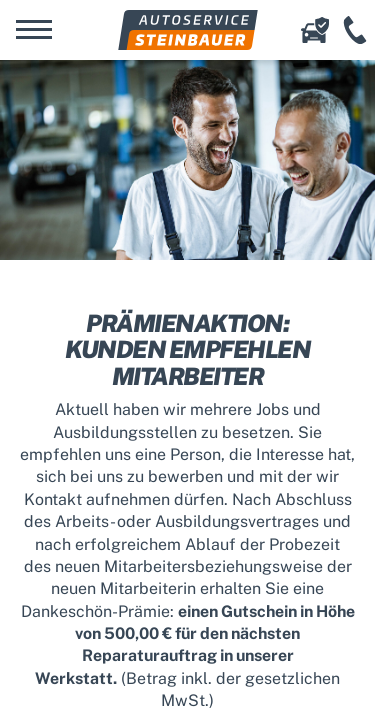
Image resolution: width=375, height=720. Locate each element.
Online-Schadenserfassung (315, 30)
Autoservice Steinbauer (188, 30)
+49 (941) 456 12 (355, 30)
